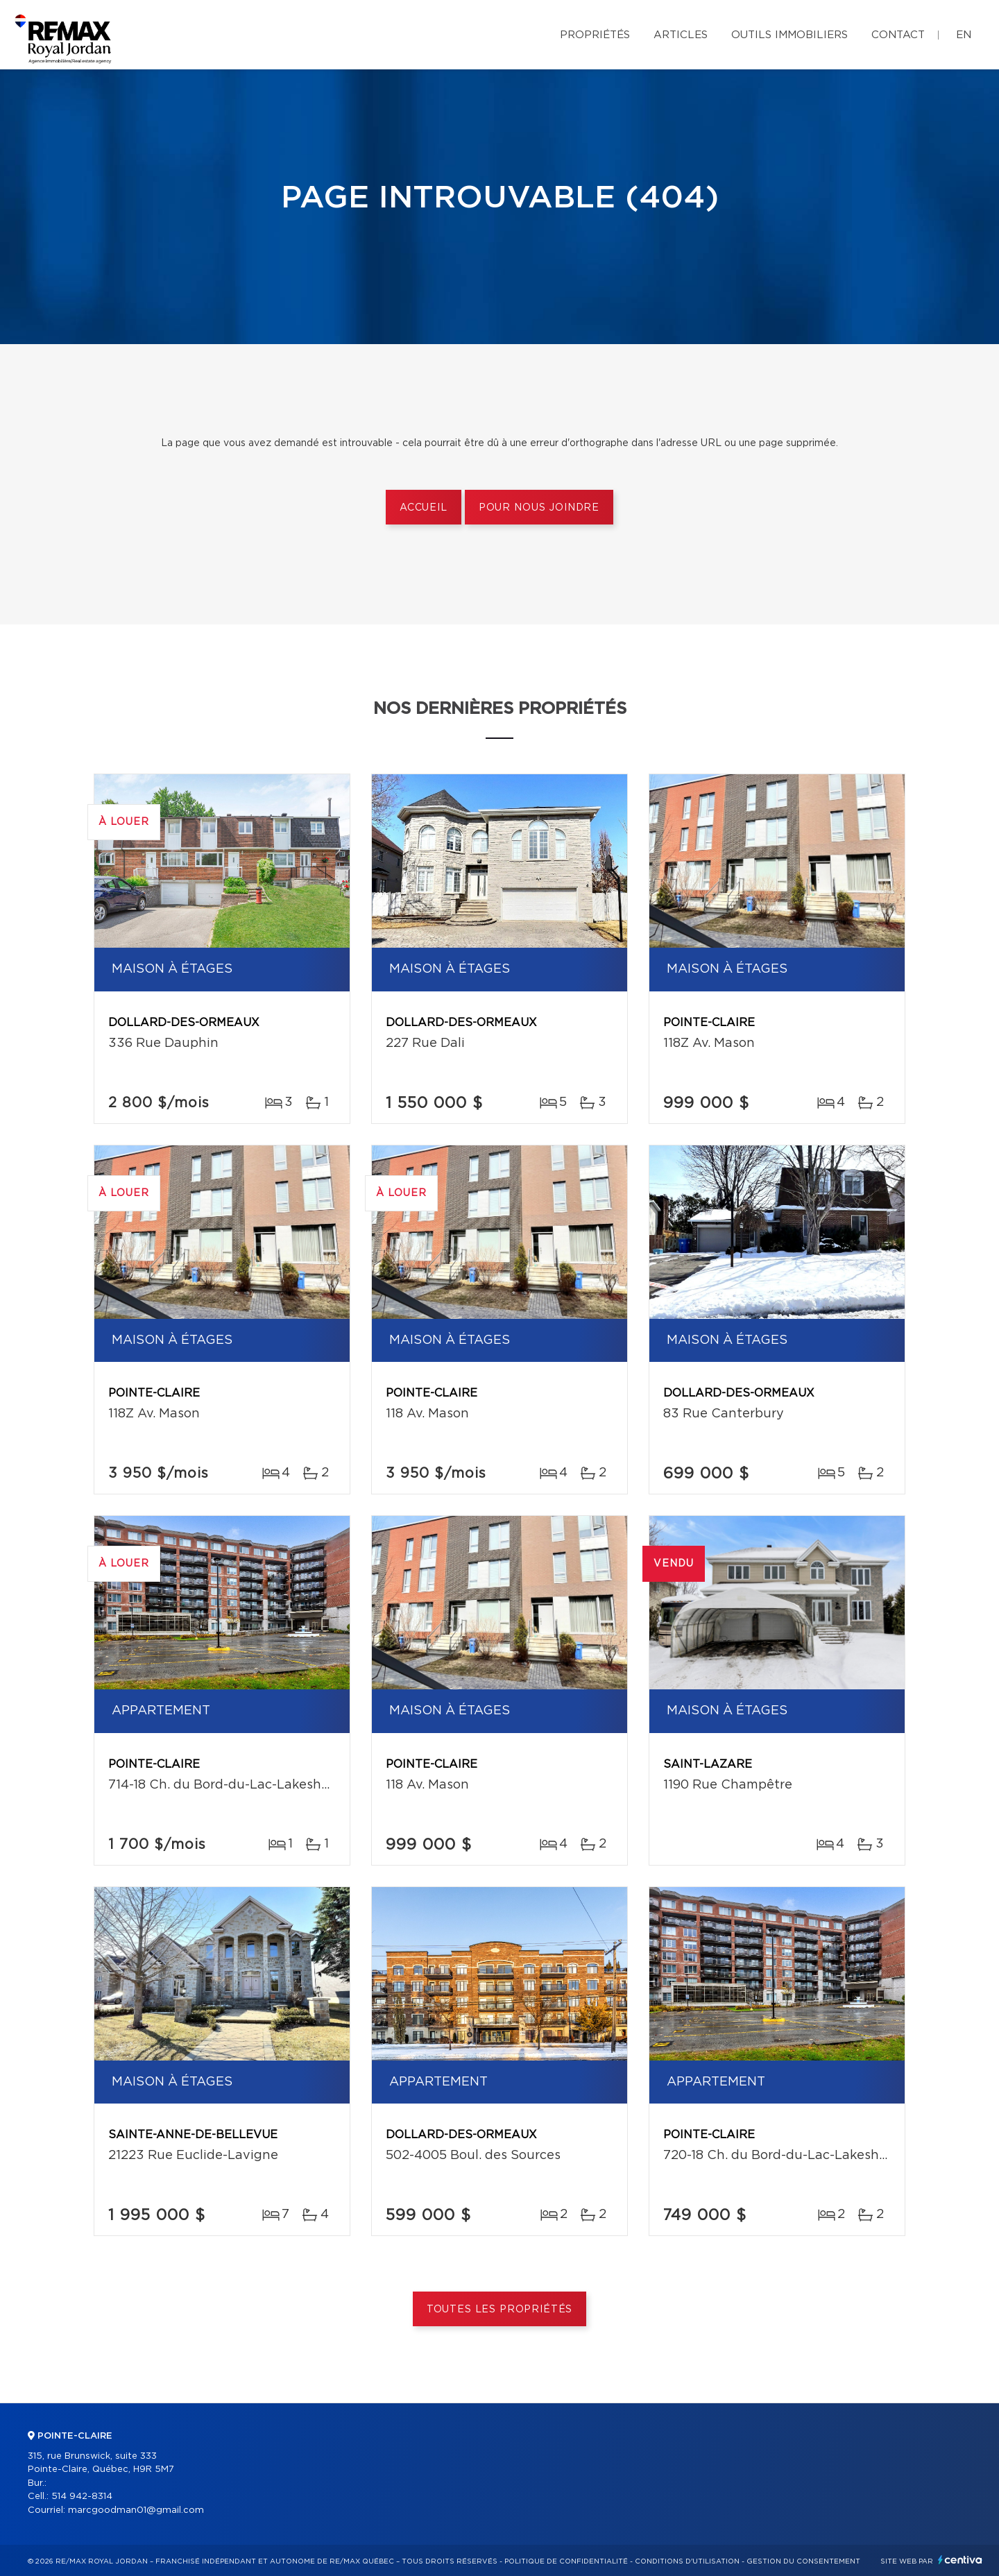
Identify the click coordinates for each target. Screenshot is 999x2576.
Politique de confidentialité (566, 2561)
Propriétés (595, 35)
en (963, 35)
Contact (898, 35)
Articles (681, 35)
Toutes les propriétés (500, 2309)
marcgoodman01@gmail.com (136, 2510)
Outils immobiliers (789, 35)
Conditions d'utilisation (687, 2561)
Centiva (960, 2559)
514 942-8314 (81, 2496)
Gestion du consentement (803, 2561)
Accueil (423, 508)
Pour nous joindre (539, 508)
